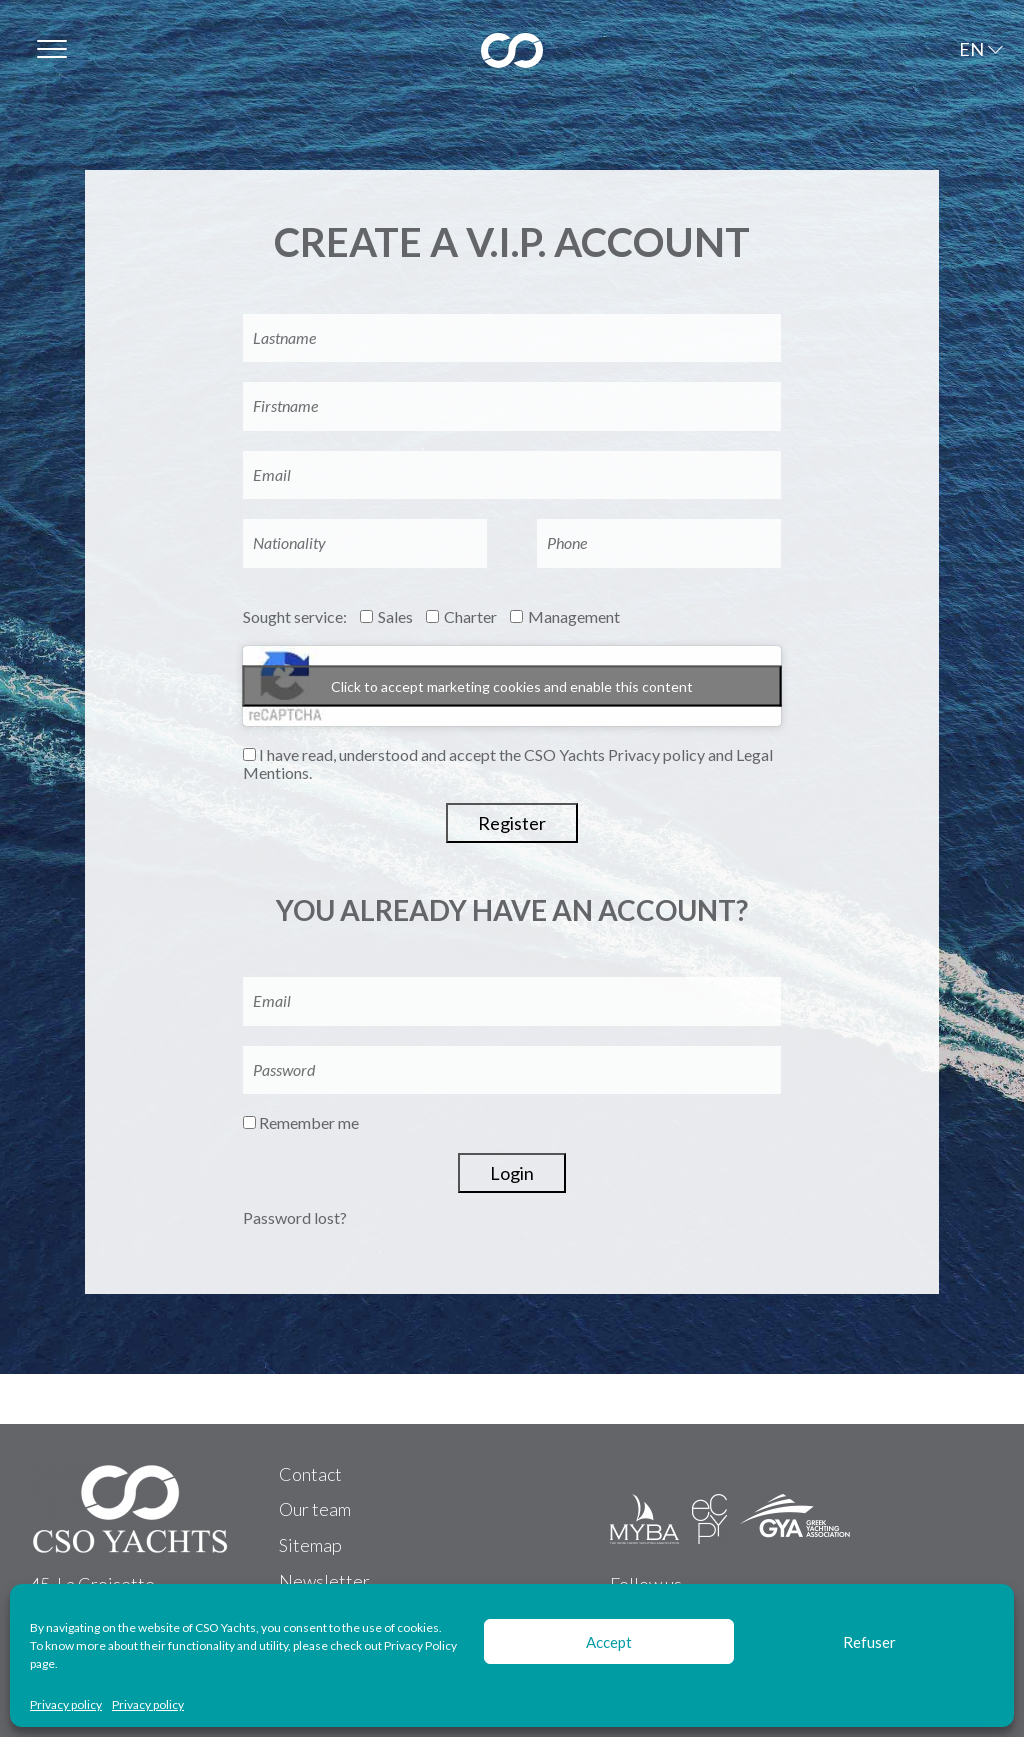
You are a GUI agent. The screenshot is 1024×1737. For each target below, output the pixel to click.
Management (565, 617)
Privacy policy (66, 1705)
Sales (386, 617)
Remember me (301, 1123)
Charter (461, 617)
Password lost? (295, 1217)
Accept (609, 1642)
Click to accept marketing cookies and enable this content (512, 685)
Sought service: (295, 617)
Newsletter (324, 1581)
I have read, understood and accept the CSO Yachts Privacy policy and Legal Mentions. (508, 764)
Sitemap (310, 1545)
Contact (310, 1474)
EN (971, 49)
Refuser (869, 1642)
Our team (315, 1509)
